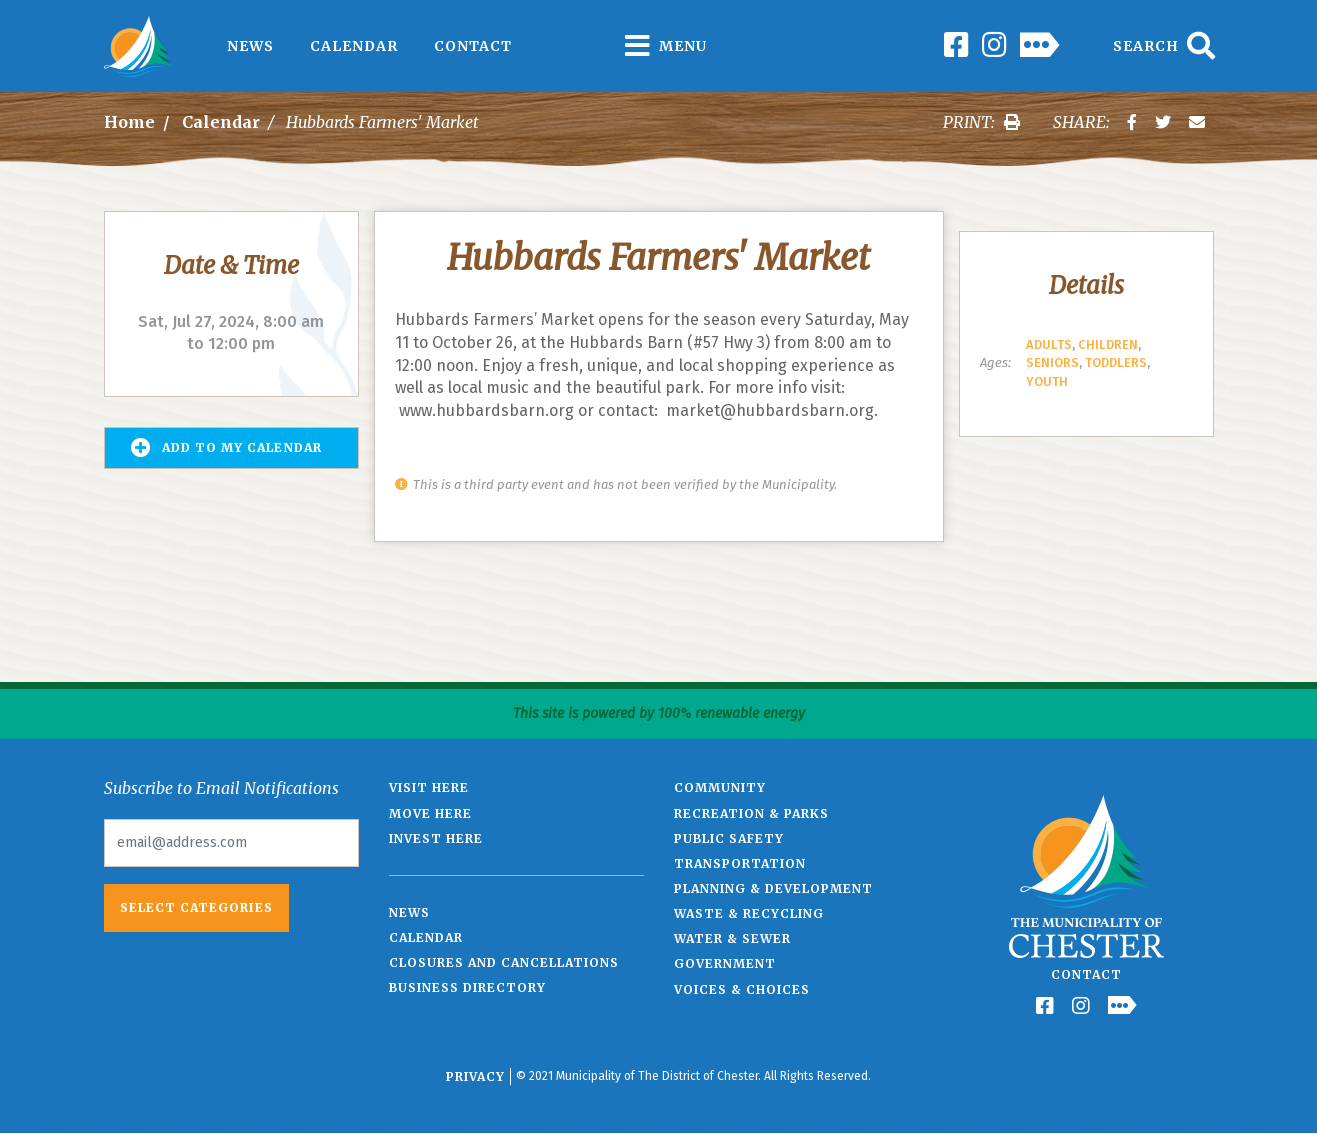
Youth (1047, 381)
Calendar (354, 46)
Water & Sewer (732, 938)
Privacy (475, 1076)
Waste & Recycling (749, 913)
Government (725, 963)
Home (129, 122)
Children (1108, 344)
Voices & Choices (742, 989)
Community (720, 787)
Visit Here (429, 787)
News (250, 46)
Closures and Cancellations (504, 962)
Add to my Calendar (226, 448)
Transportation (740, 863)
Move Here (430, 813)
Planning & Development (773, 888)
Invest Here (436, 838)
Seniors (1052, 362)
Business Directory (467, 987)
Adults (1049, 344)
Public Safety (729, 838)
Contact (473, 46)
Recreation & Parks (751, 813)
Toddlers (1116, 362)
